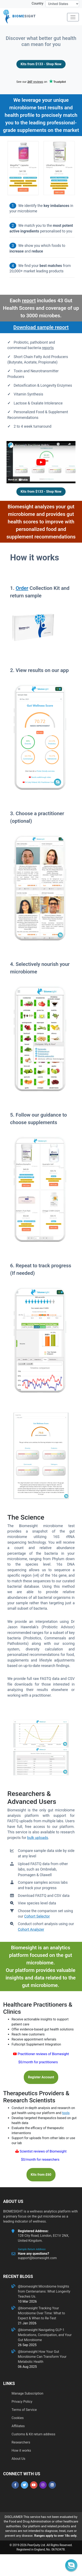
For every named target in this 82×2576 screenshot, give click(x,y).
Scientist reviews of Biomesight (40, 2151)
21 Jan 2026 (27, 2323)
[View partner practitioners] (40, 887)
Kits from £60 (41, 2175)
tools (65, 2113)
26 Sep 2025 (27, 2345)
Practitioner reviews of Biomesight (41, 2054)
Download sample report (41, 327)
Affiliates (18, 2426)
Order (22, 588)
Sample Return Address (32, 2249)
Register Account (41, 2077)
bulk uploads (37, 1838)
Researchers (21, 2442)
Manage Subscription (27, 2393)
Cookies (18, 2418)
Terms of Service (24, 2410)
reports (48, 348)
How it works (21, 2450)
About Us (18, 2459)
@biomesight (28, 2286)
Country (38, 3)
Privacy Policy (22, 2402)
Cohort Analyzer (31, 1929)
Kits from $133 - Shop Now (41, 64)
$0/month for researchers (40, 2160)
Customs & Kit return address (33, 2434)
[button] (71, 2565)
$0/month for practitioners (38, 2062)
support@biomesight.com (37, 2258)
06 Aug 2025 (27, 2367)
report (29, 301)
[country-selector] (62, 3)
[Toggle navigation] (73, 17)
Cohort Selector (37, 1916)
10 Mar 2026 (27, 2301)
